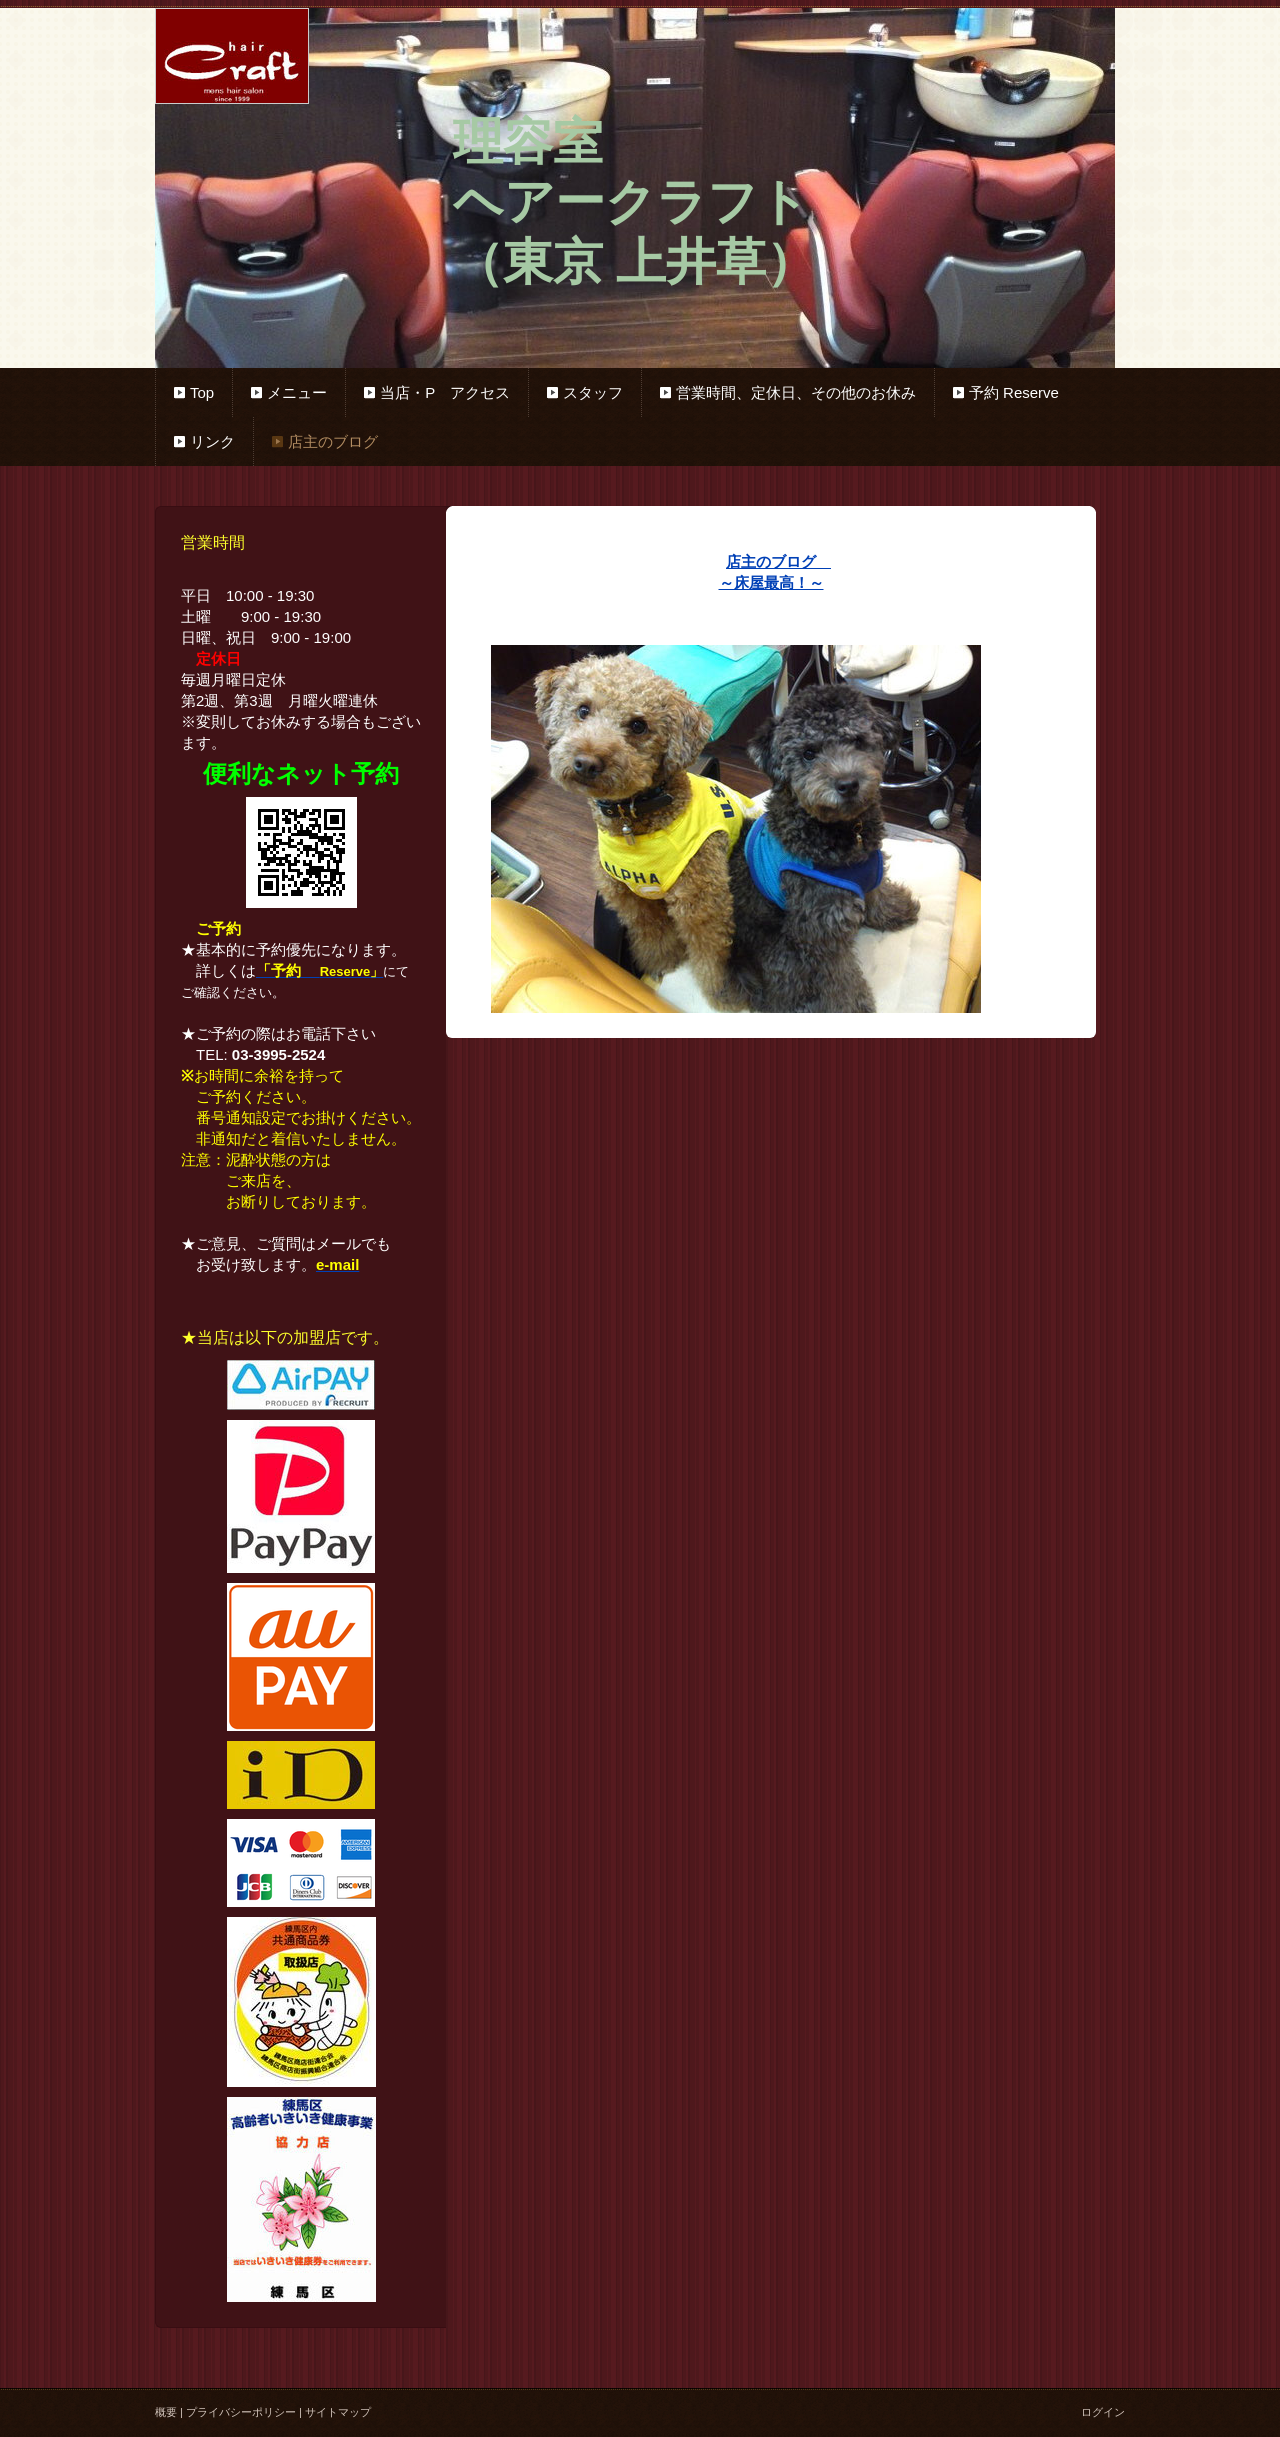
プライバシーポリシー (241, 2412)
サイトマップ (338, 2412)
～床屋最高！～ (771, 582)
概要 (166, 2412)
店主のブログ (778, 561)
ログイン (1103, 2412)
